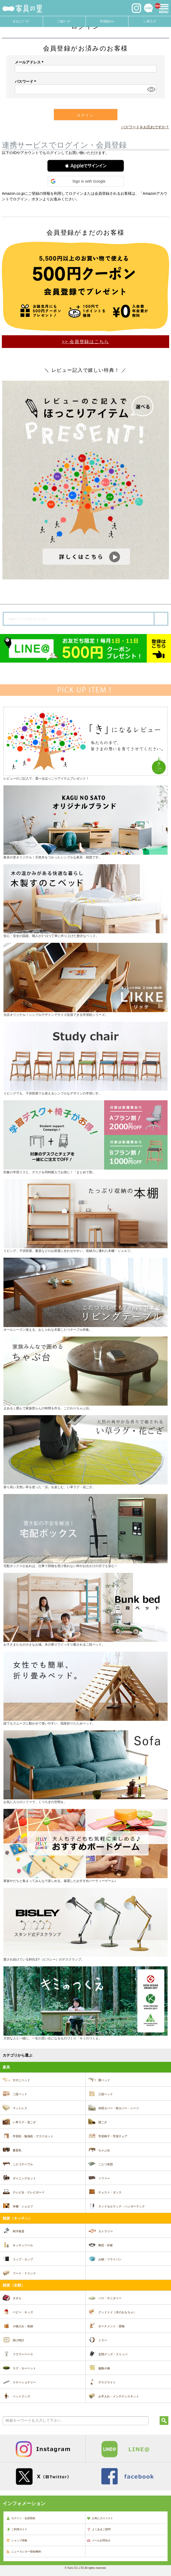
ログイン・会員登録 (20, 2518)
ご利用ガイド (16, 2529)
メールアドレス (30, 62)
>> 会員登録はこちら (85, 341)
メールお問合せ (98, 2540)
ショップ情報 (16, 2540)
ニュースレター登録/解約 (23, 2552)
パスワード (26, 81)
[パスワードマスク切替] (151, 89)
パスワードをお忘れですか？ (145, 127)
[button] (85, 166)
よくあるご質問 (98, 2529)
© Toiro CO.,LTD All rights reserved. (85, 2567)
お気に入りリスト (100, 2518)
